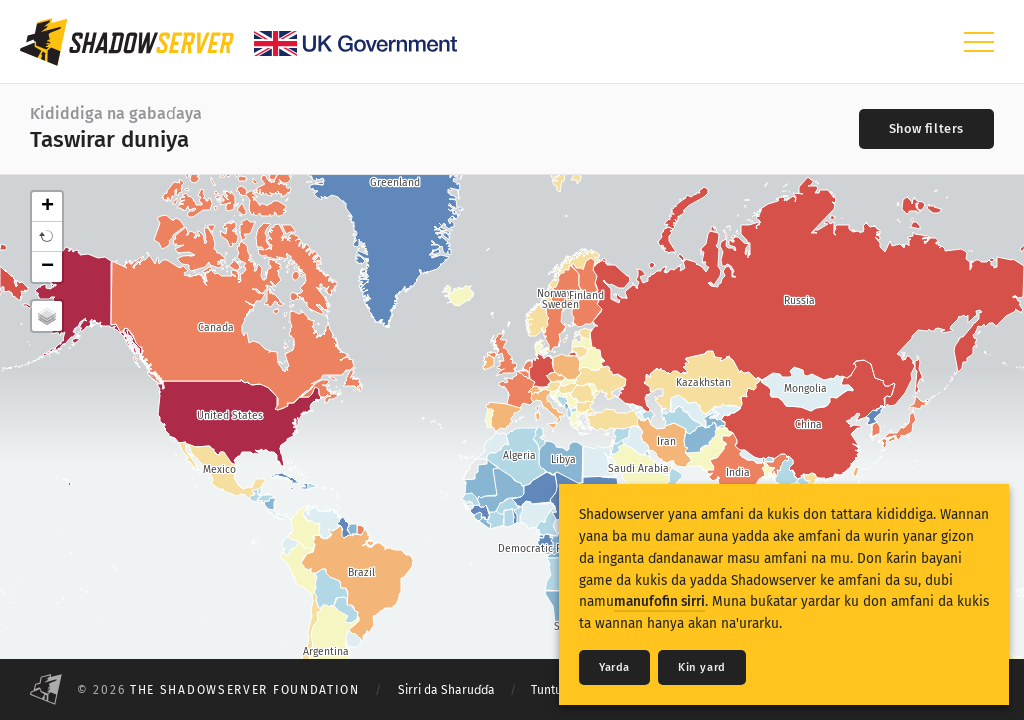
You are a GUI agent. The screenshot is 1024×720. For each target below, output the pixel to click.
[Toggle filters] (926, 129)
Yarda (614, 667)
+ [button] (47, 207)
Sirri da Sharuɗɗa (446, 690)
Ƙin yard (702, 667)
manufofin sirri (659, 601)
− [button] (47, 267)
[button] (47, 237)
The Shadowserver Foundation (245, 690)
